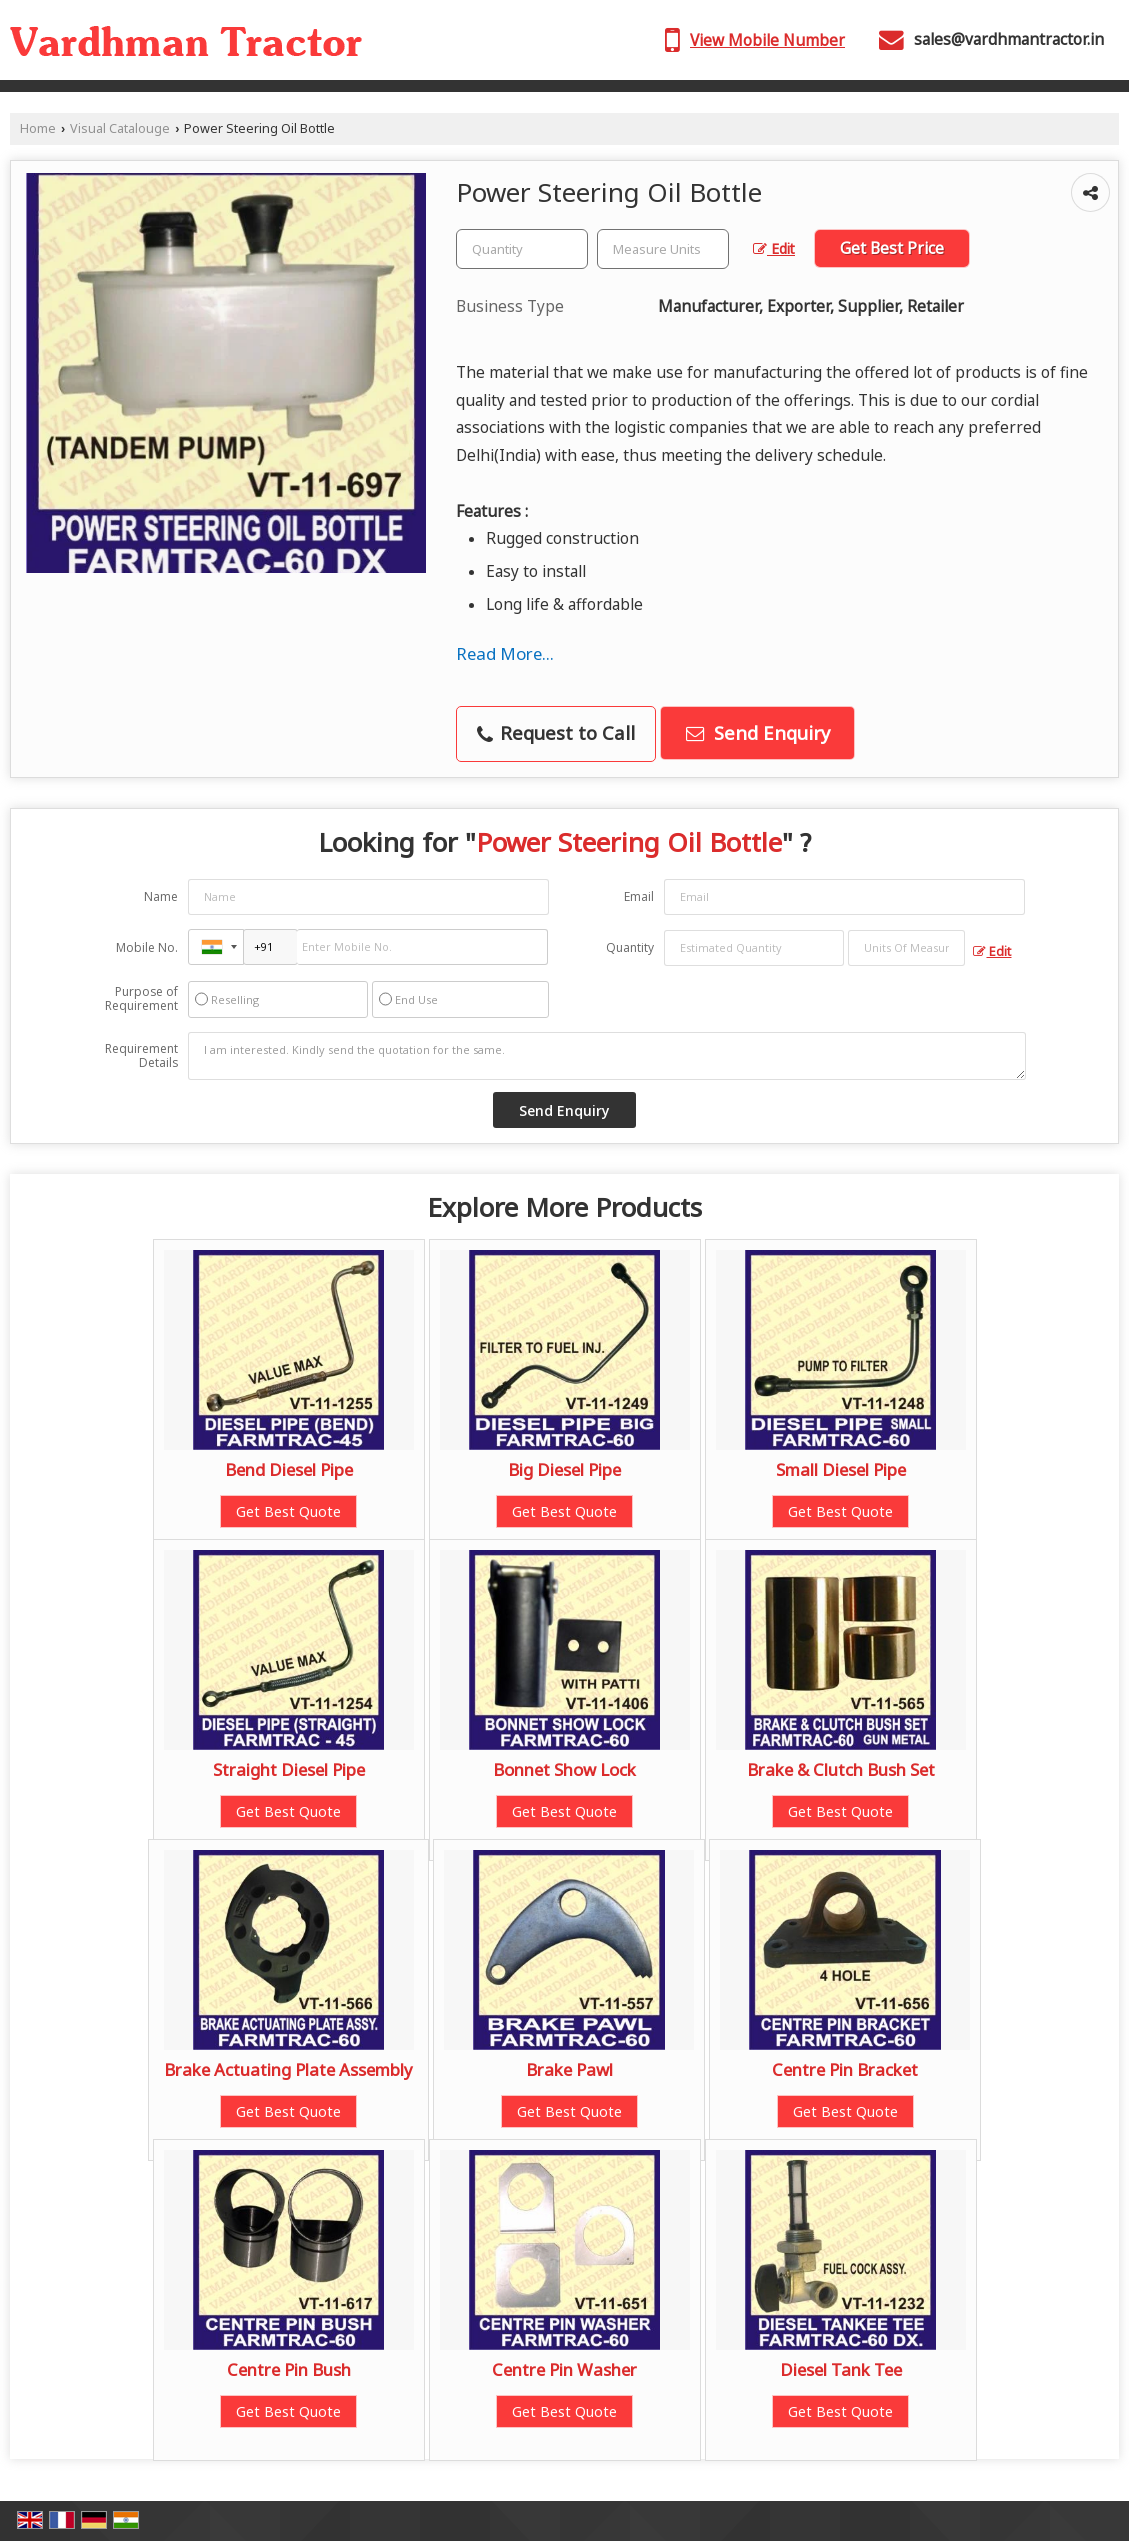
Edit (774, 248)
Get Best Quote (288, 1511)
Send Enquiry (758, 732)
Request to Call (556, 732)
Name (161, 896)
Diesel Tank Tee (841, 2369)
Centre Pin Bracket (845, 2069)
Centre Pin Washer (564, 2369)
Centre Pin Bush (289, 2369)
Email (639, 896)
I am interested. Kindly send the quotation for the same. (606, 1056)
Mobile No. (147, 947)
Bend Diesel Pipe (289, 1469)
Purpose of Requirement (141, 999)
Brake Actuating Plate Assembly (288, 2069)
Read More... (505, 653)
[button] (767, 40)
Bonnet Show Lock (564, 1769)
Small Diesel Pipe (841, 1469)
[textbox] (663, 249)
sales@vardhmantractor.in (1009, 39)
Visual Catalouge (120, 128)
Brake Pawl (569, 2069)
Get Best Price (892, 248)
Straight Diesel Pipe (289, 1769)
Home (38, 128)
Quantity (630, 947)
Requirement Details (141, 1056)
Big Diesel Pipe (564, 1469)
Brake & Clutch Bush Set (841, 1769)
